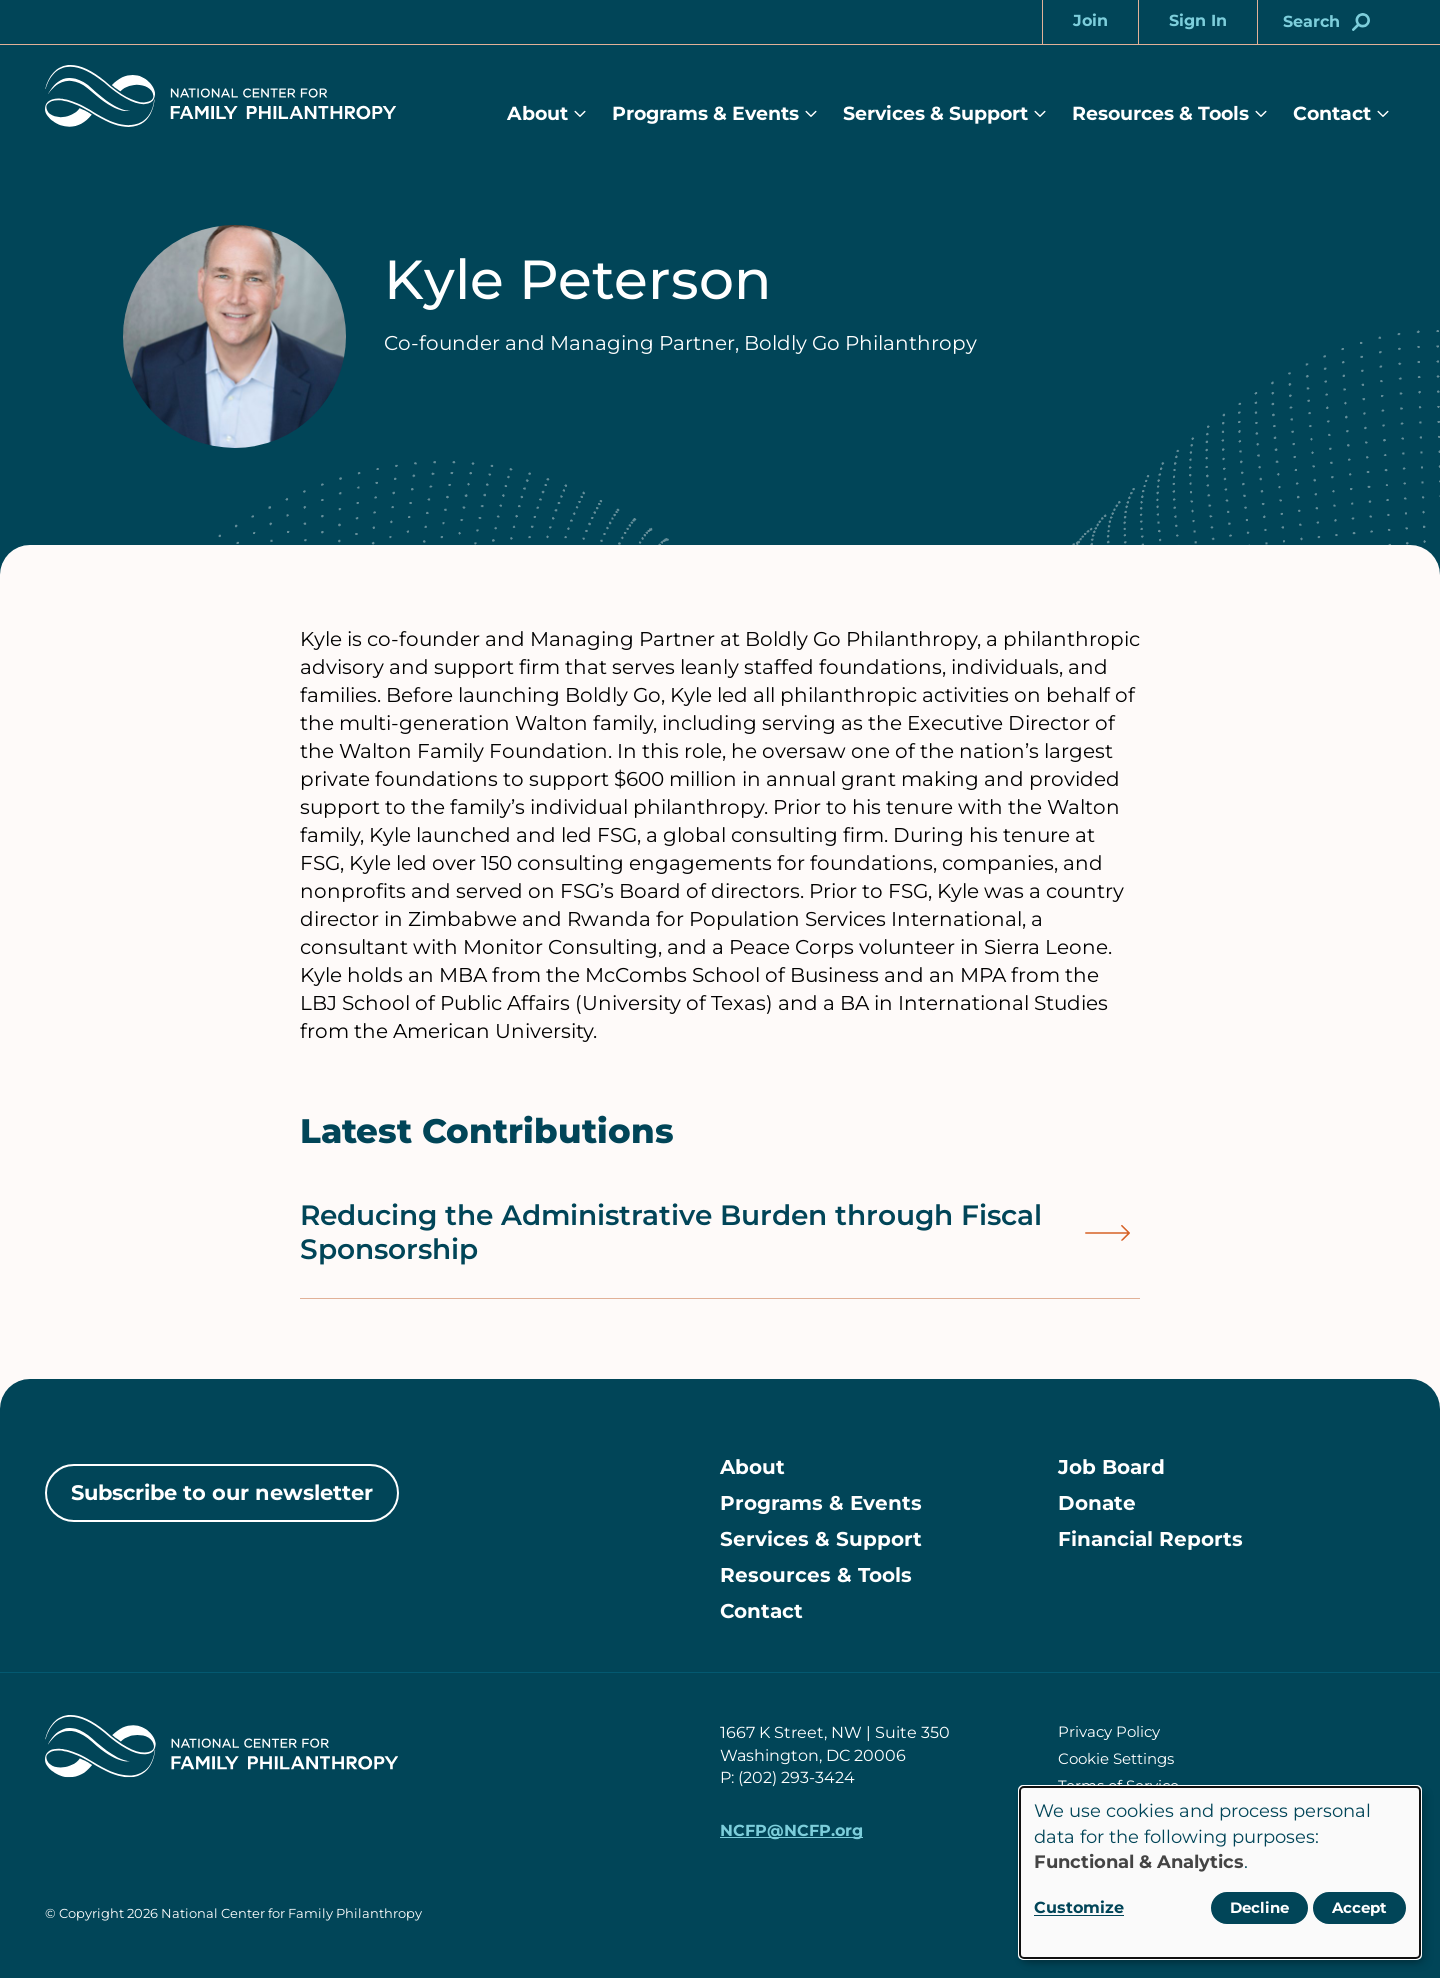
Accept (1359, 1907)
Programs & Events (705, 113)
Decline (1259, 1907)
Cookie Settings (1116, 1758)
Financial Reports (1150, 1539)
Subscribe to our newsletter (222, 1492)
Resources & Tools (1160, 113)
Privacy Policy (1109, 1731)
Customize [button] (1079, 1907)
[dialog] (1220, 1872)
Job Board (1111, 1467)
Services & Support (935, 113)
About (537, 113)
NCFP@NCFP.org (791, 1830)
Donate (1097, 1503)
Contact (1332, 113)
